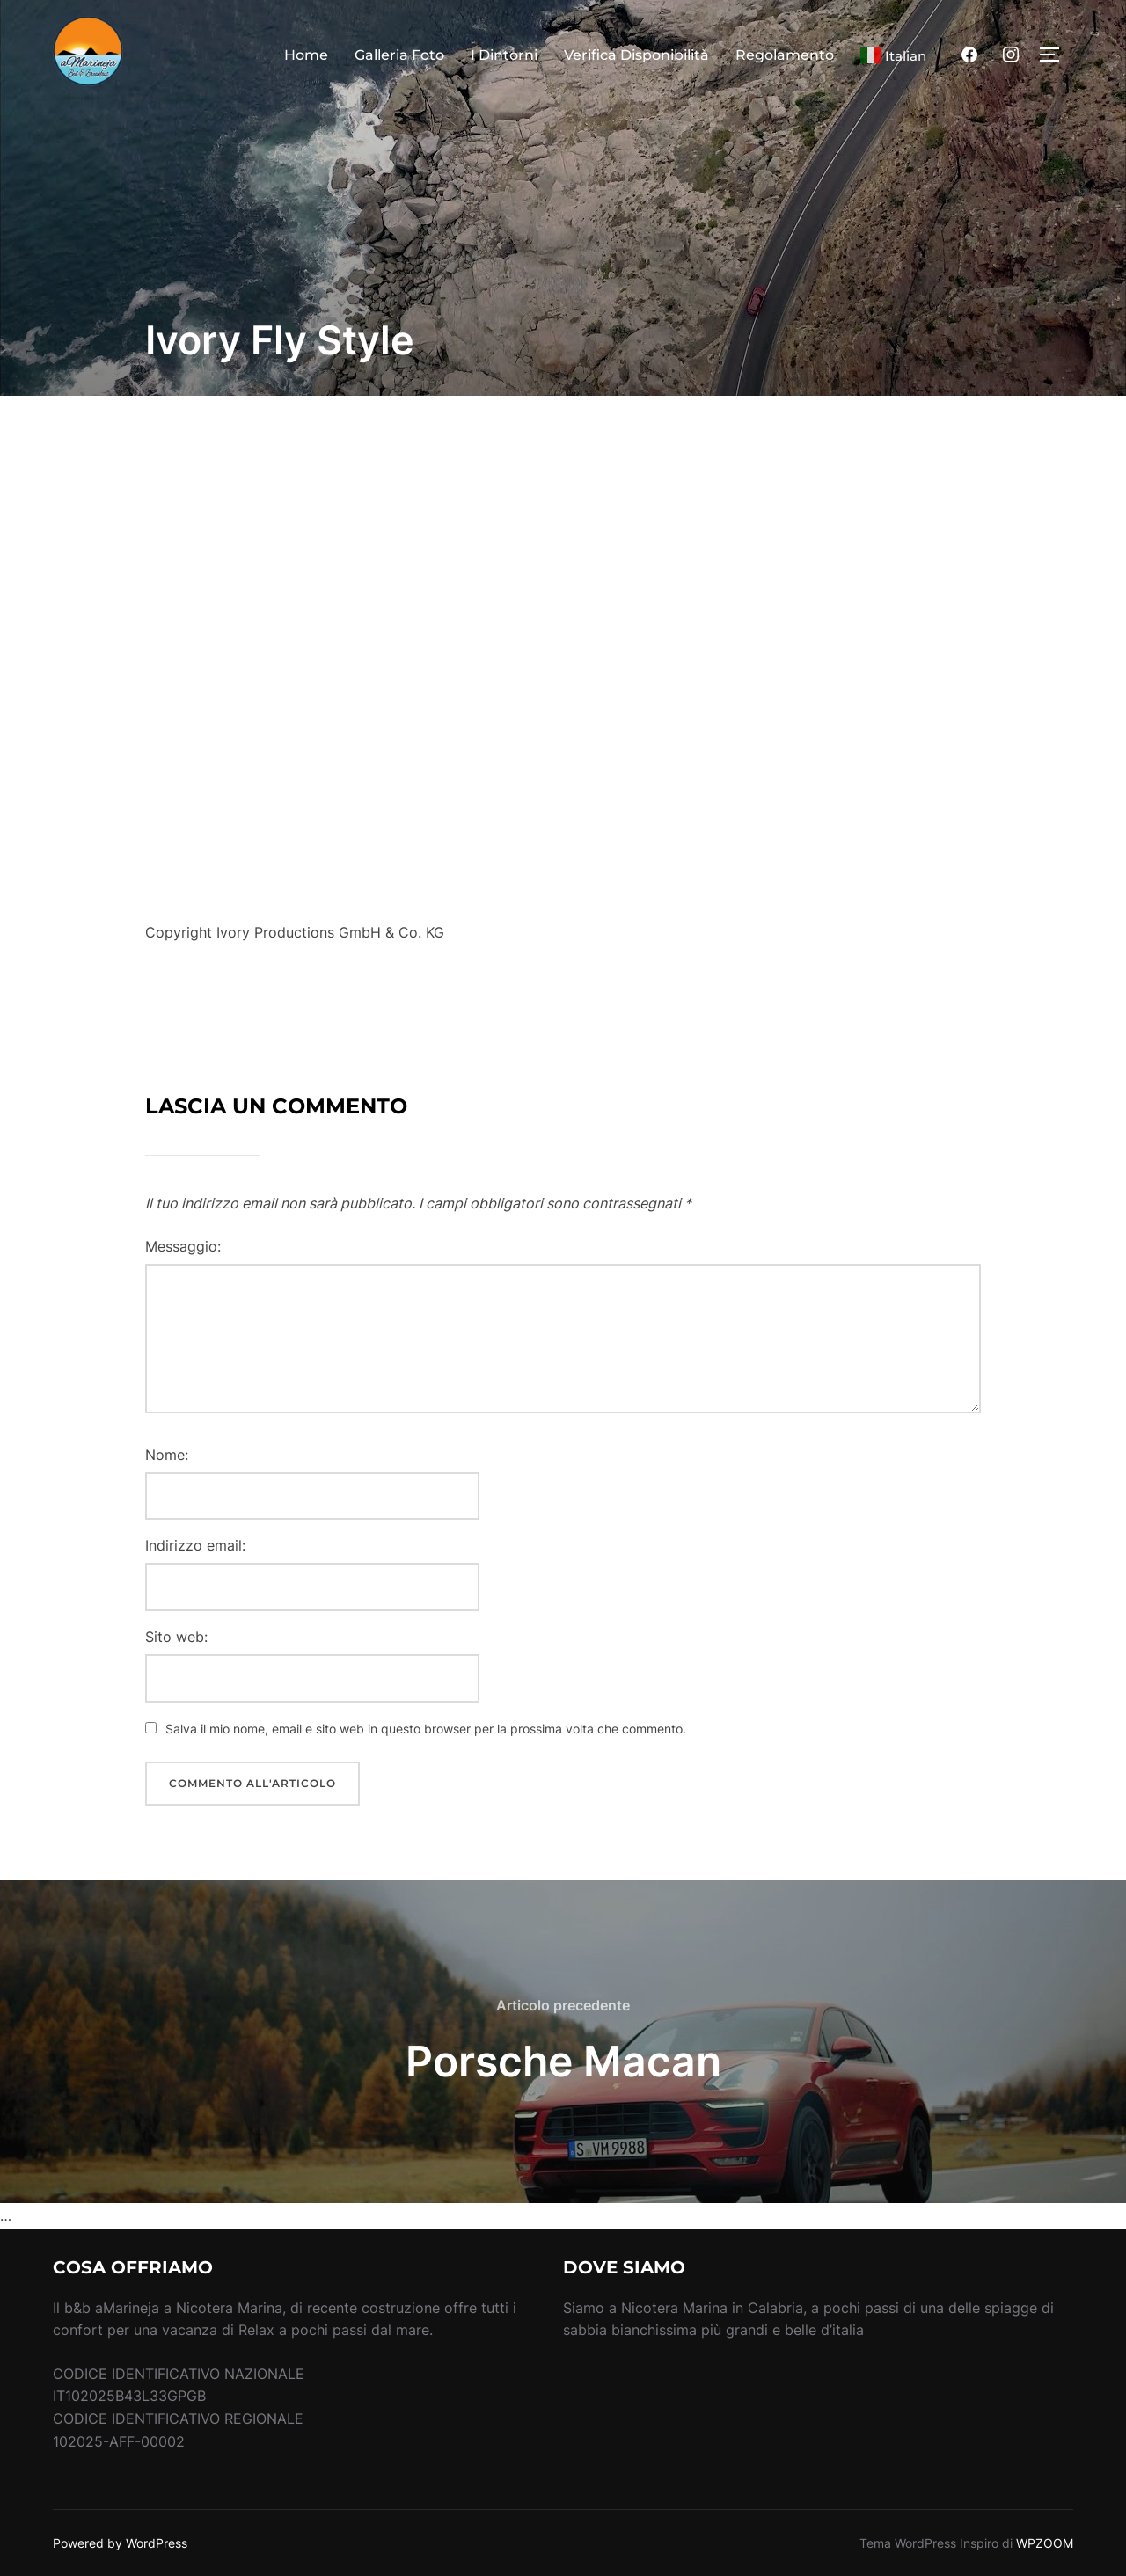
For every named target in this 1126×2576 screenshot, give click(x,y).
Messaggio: (183, 1246)
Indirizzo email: (195, 1545)
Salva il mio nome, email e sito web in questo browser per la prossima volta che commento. (425, 1728)
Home (306, 55)
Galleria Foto (399, 55)
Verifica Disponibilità (636, 55)
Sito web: (176, 1637)
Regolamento (784, 55)
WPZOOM (1044, 2543)
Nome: (166, 1454)
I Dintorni (504, 55)
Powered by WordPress (120, 2543)
